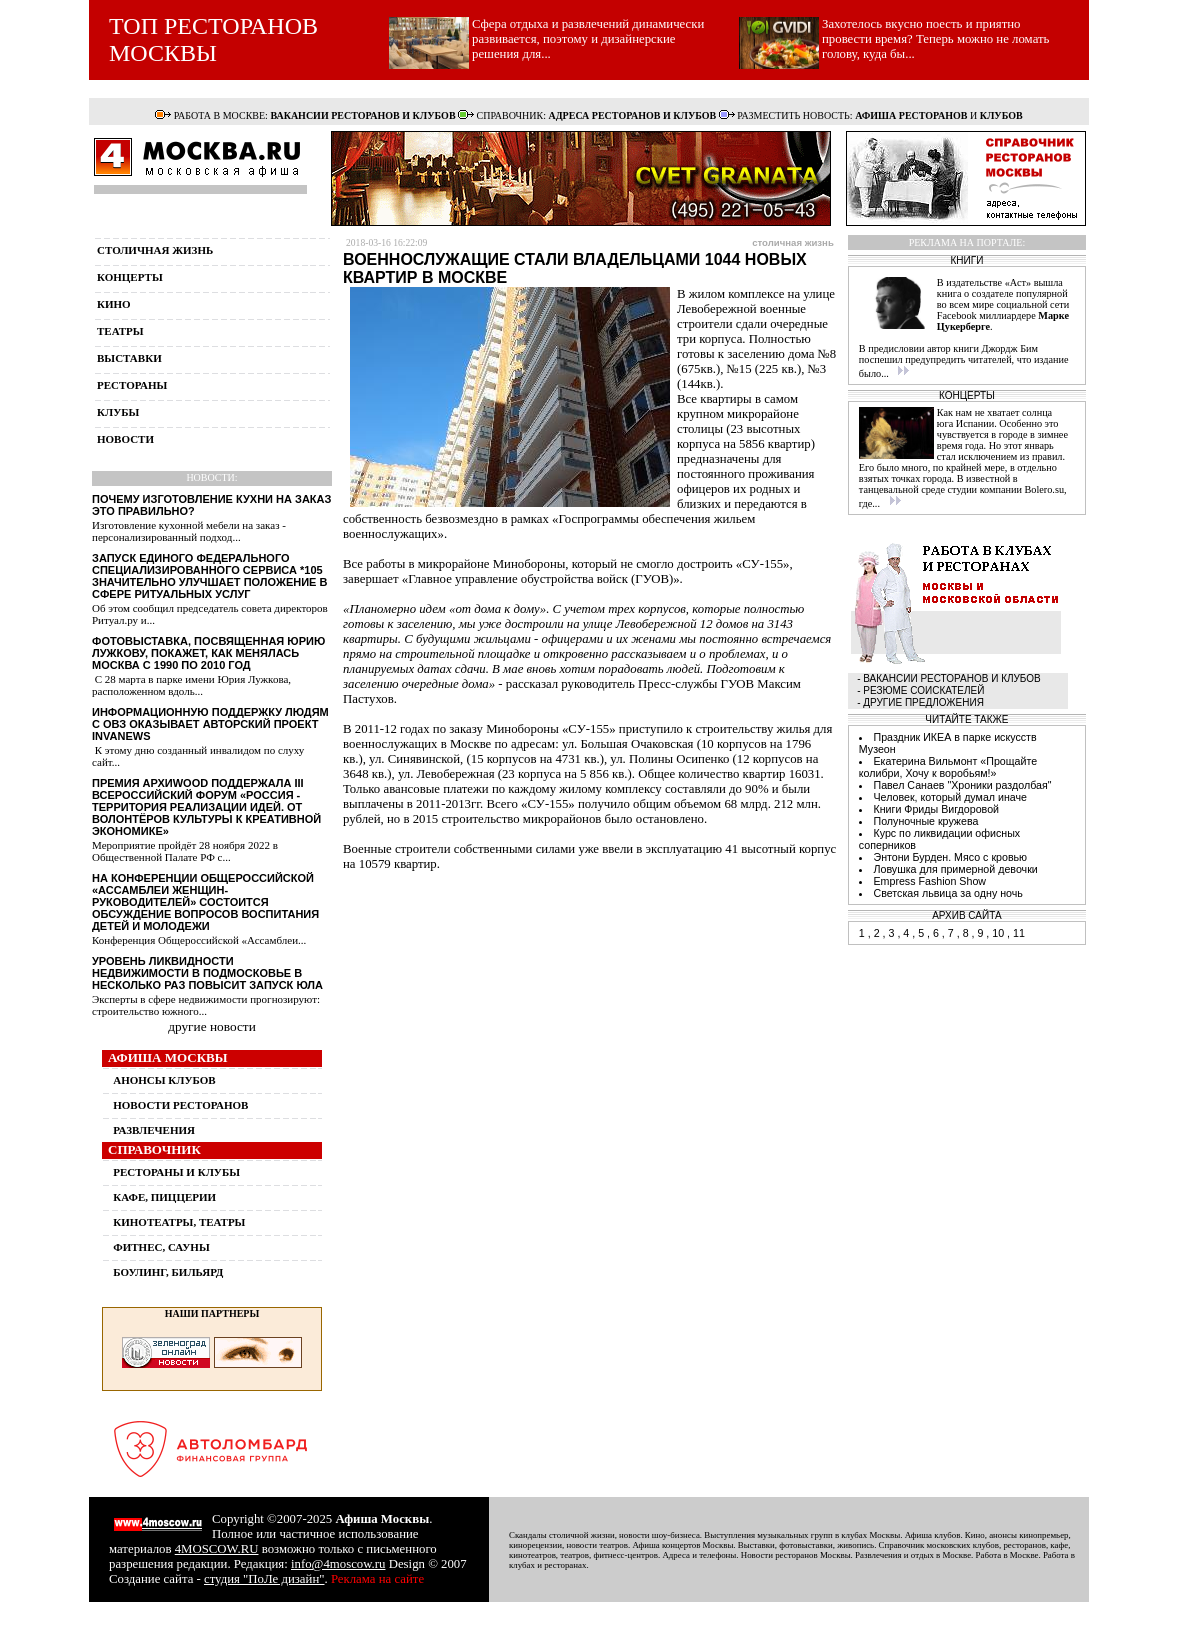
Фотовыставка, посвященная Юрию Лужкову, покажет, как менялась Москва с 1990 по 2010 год (208, 653)
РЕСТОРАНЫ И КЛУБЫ (176, 1172)
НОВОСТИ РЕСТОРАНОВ (180, 1105)
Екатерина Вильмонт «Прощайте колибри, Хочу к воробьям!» (948, 767)
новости (125, 439)
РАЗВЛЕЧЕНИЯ (154, 1130)
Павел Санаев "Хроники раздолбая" (962, 785)
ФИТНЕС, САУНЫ (161, 1247)
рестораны (132, 385)
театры (120, 331)
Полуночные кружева (925, 821)
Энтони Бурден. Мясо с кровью (950, 857)
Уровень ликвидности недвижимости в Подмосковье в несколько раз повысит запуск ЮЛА (207, 973)
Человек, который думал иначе (950, 797)
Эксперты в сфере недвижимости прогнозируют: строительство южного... (206, 1005)
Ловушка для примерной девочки (955, 869)
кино (114, 304)
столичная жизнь (155, 250)
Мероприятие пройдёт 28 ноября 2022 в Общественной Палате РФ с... (185, 851)
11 (1019, 933)
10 (998, 933)
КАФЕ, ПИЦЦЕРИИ (164, 1197)
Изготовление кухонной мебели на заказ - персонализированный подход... (189, 531)
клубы (118, 412)
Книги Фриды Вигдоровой (936, 809)
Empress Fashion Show (929, 881)
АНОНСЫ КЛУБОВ (164, 1080)
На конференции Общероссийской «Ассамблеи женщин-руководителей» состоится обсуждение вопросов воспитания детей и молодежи (205, 902)
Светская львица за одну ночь (947, 893)
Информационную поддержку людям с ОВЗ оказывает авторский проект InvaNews (210, 724)
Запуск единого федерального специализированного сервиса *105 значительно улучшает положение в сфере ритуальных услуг (209, 576)
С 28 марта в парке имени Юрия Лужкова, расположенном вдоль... (191, 685)
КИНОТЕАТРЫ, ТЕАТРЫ (179, 1222)
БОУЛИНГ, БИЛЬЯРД (168, 1272)
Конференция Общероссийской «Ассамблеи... (199, 940)
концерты (130, 277)
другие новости (212, 1026)
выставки (129, 358)
